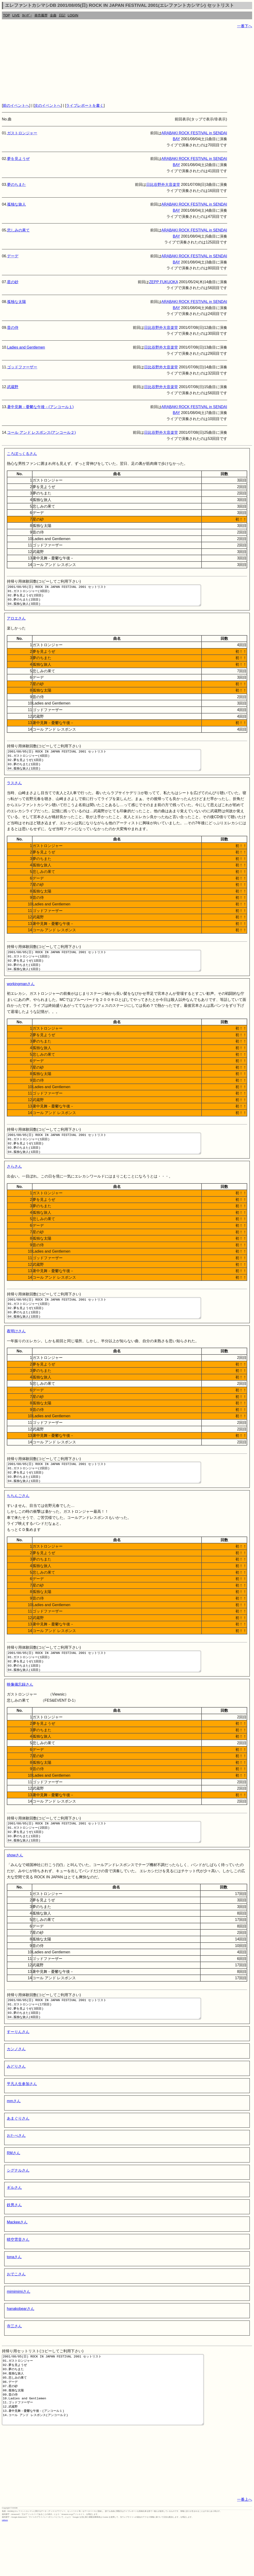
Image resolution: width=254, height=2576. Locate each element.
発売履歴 (41, 15)
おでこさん (16, 2312)
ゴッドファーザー (22, 367)
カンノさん (16, 2087)
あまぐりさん (18, 2156)
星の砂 (12, 282)
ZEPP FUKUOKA (163, 282)
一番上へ (244, 2552)
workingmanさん (21, 997)
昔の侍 (12, 328)
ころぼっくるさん (22, 454)
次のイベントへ (47, 105)
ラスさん (14, 791)
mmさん (14, 2139)
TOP (6, 15)
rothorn (5, 2572)
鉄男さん (14, 2243)
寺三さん (14, 2364)
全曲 (53, 15)
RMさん (13, 2191)
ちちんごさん (18, 1521)
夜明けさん (16, 1352)
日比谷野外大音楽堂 (163, 185)
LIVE (16, 15)
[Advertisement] (127, 66)
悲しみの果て (18, 230)
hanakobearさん (20, 2347)
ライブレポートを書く (85, 105)
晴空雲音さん (18, 2278)
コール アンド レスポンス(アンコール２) (41, 432)
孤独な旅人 (16, 204)
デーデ (12, 256)
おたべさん (16, 2174)
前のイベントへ (16, 105)
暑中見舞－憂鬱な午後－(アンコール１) (40, 407)
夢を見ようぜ (18, 159)
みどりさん (16, 2104)
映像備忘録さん (20, 1714)
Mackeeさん (17, 2260)
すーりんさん (18, 2070)
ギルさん (14, 2226)
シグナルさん (18, 2208)
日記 (62, 15)
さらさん (14, 1183)
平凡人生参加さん (22, 2122)
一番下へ (244, 26)
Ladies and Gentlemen (26, 347)
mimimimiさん (18, 2330)
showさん (15, 1889)
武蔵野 (12, 387)
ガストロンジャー (22, 133)
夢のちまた (16, 185)
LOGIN (73, 15)
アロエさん (16, 623)
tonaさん (14, 2295)
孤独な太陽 (16, 302)
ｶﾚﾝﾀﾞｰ (27, 15)
